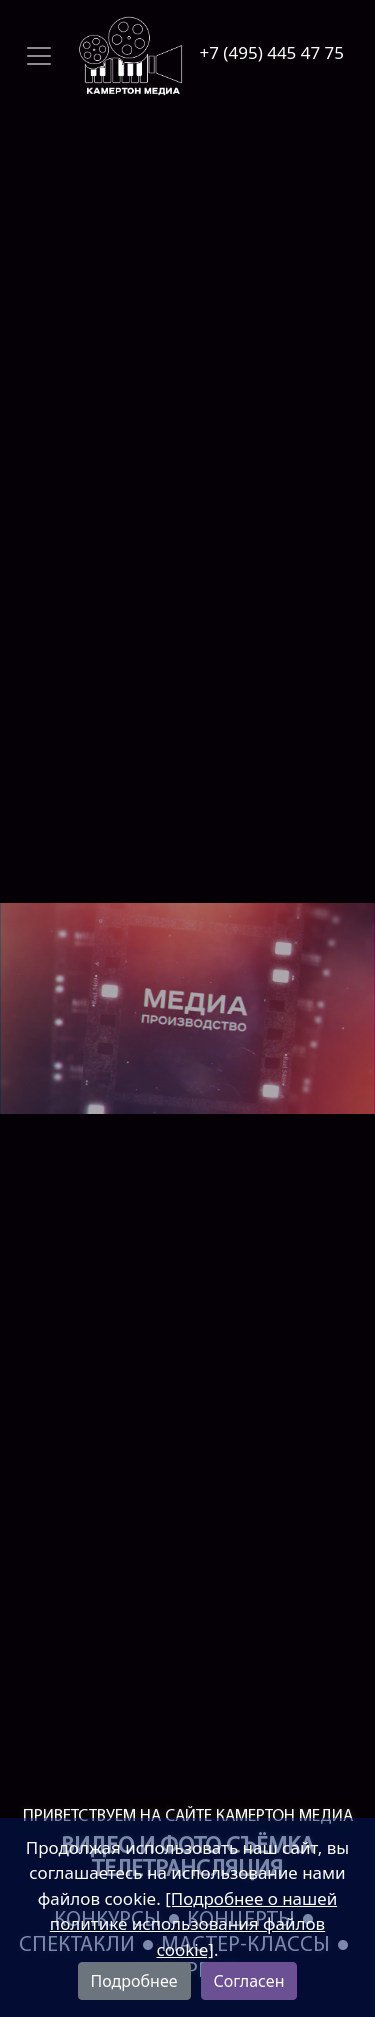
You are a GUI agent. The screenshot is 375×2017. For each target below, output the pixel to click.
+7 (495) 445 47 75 (272, 52)
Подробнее (134, 1981)
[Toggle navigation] (103, 56)
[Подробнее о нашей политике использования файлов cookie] (193, 1924)
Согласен (249, 1981)
